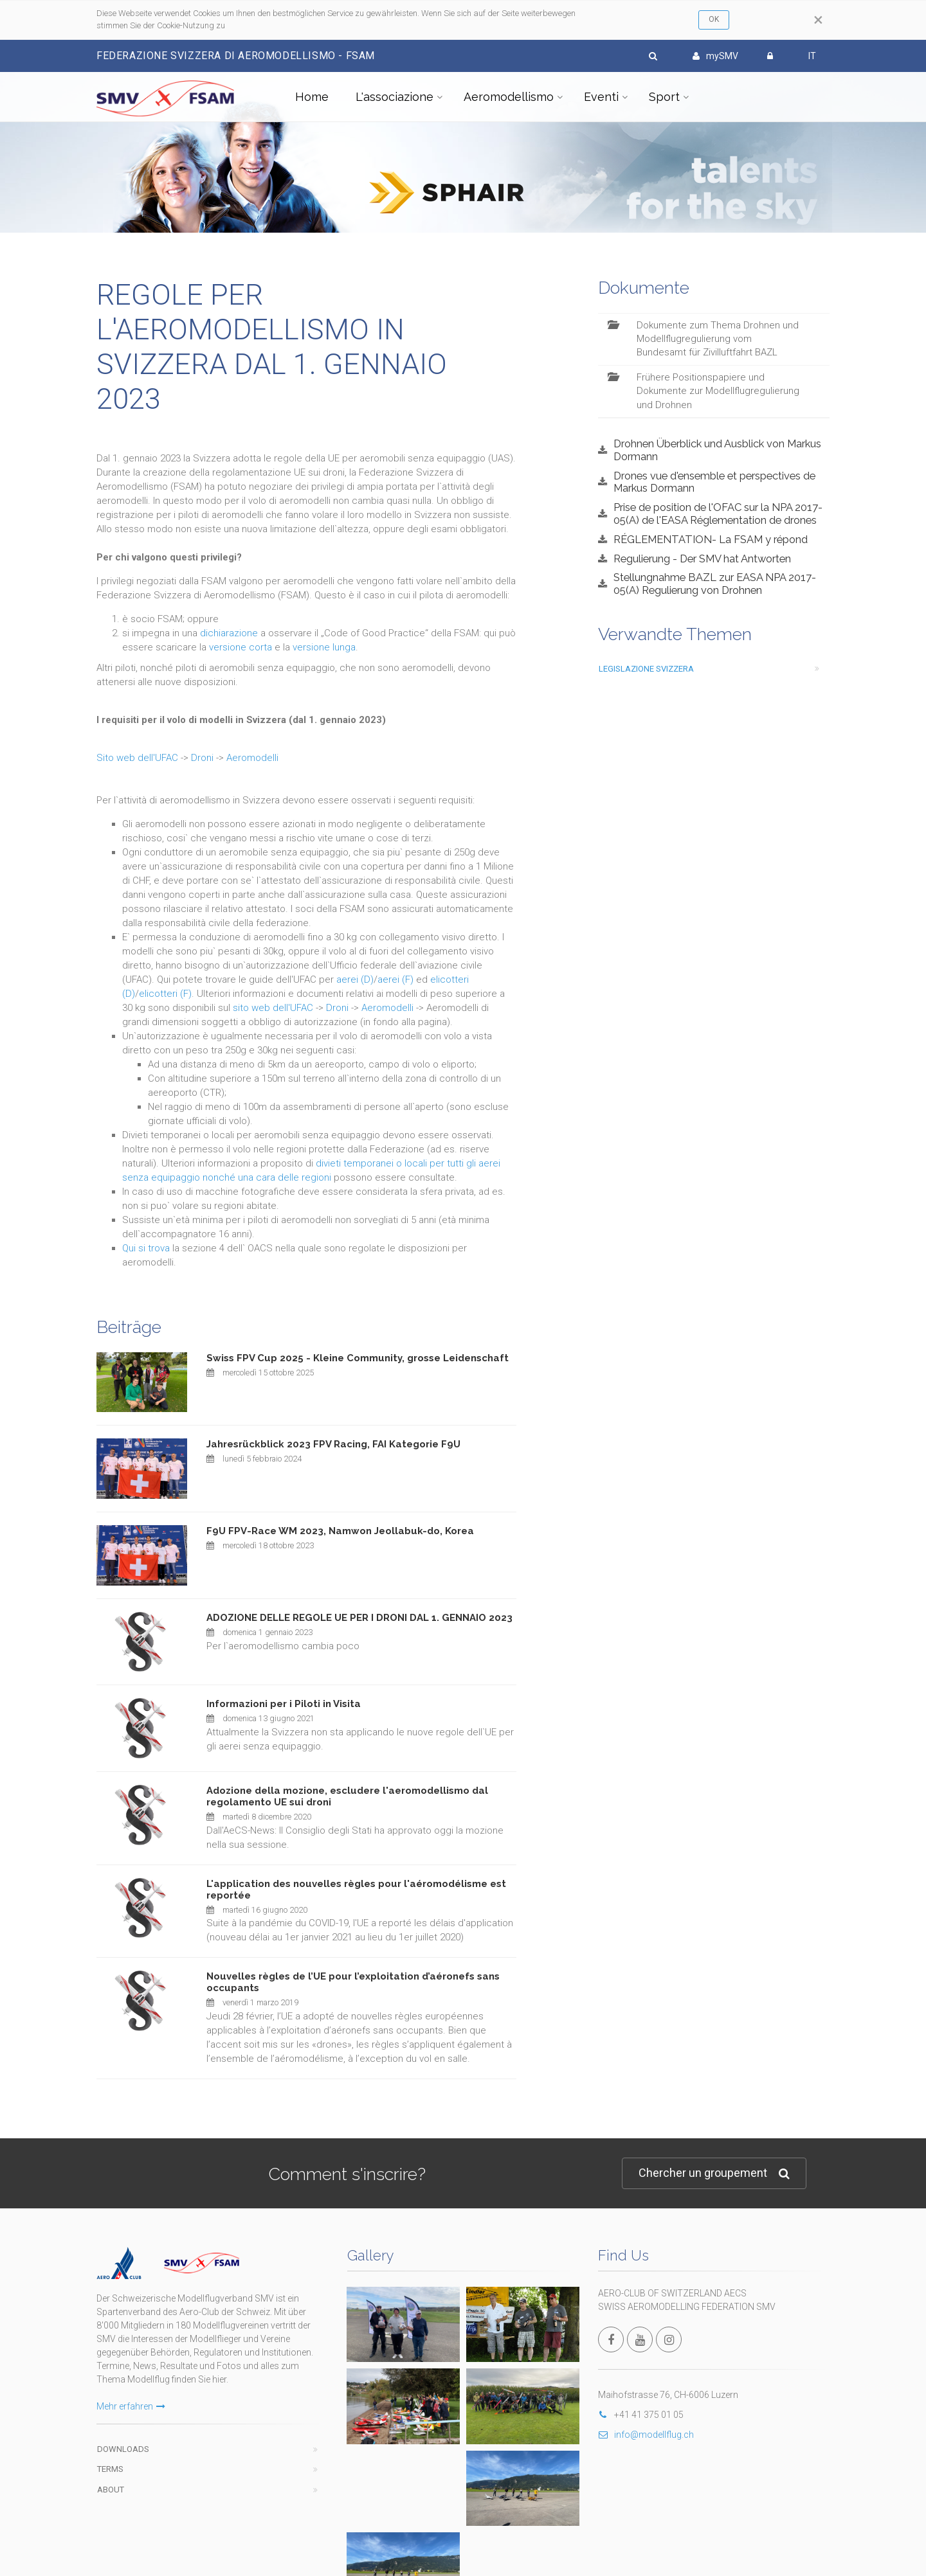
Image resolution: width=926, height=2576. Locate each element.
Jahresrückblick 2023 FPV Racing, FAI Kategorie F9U (333, 1444)
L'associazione (394, 96)
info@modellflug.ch (646, 2434)
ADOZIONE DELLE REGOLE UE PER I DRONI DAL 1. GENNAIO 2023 (359, 1617)
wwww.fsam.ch (543, 2528)
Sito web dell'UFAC (137, 758)
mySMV (715, 56)
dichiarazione (229, 633)
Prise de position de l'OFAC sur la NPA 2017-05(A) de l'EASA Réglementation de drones (717, 513)
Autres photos (543, 2325)
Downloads (123, 2417)
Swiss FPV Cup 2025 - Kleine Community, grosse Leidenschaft (357, 1358)
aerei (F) (395, 979)
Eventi (601, 96)
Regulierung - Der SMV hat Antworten (702, 558)
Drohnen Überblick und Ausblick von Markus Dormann (717, 450)
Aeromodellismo (509, 96)
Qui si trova (146, 1248)
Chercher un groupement (714, 2173)
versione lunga (324, 647)
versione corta (240, 647)
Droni (202, 758)
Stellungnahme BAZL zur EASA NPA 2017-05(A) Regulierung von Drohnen (714, 583)
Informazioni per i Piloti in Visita (283, 1704)
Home (312, 96)
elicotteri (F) (165, 993)
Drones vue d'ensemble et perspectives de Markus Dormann (714, 482)
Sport (664, 96)
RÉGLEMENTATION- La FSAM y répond (710, 539)
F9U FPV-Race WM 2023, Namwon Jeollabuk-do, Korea (340, 1531)
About (110, 2457)
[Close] (818, 20)
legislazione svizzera (646, 669)
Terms (110, 2437)
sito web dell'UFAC (273, 1008)
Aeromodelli (252, 758)
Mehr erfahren (130, 2374)
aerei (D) (355, 979)
